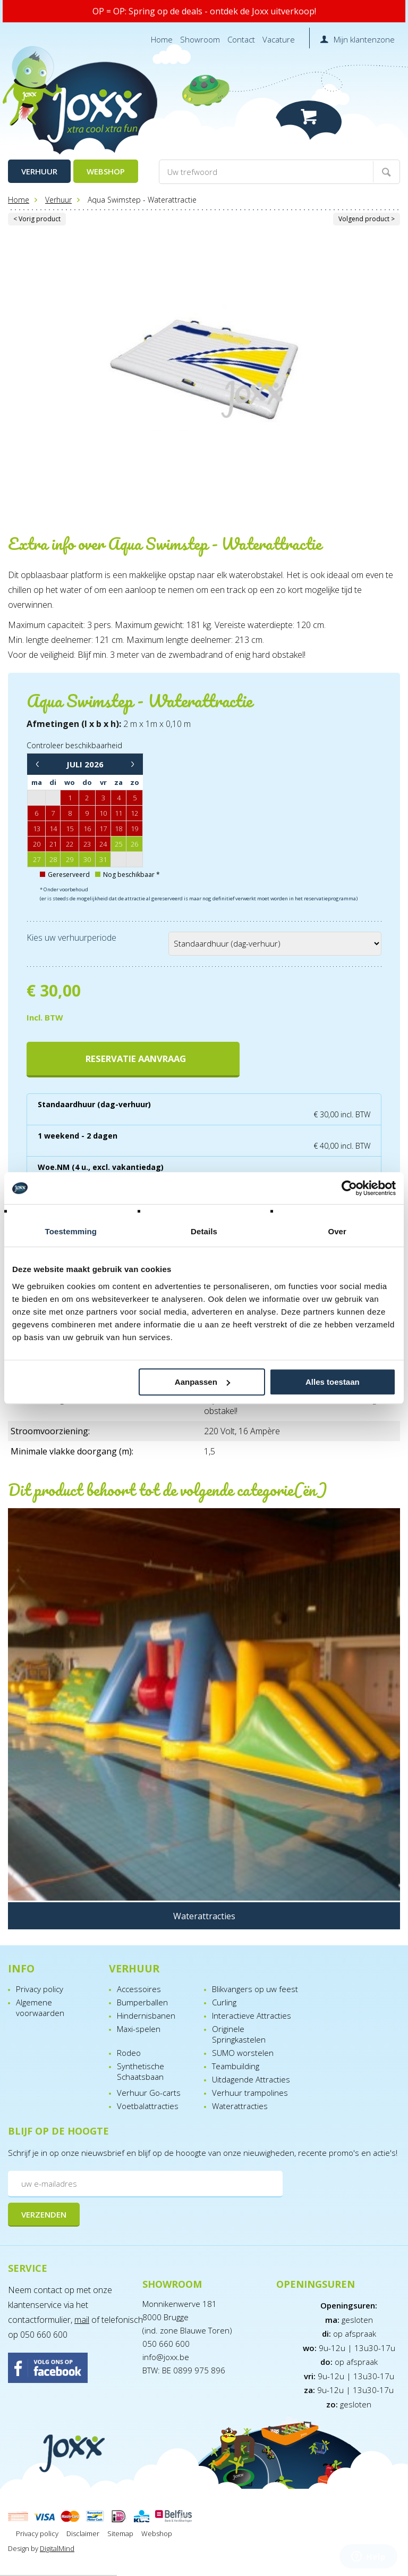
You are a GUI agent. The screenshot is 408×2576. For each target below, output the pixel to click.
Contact (241, 39)
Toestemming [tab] (71, 1231)
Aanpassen (202, 1381)
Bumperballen (142, 2002)
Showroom (200, 39)
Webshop (106, 171)
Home (162, 39)
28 (53, 859)
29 (69, 859)
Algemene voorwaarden (40, 2007)
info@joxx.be (165, 2357)
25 (118, 844)
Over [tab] (337, 1231)
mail (81, 2320)
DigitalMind (57, 2548)
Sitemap (120, 2533)
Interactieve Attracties (251, 2015)
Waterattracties (240, 2106)
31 (103, 859)
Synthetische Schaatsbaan (140, 2071)
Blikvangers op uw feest (255, 1989)
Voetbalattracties (147, 2106)
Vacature (278, 39)
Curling (224, 2002)
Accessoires (139, 1989)
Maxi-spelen (138, 2028)
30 (87, 859)
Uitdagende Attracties (251, 2079)
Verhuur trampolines (250, 2092)
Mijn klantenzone (364, 39)
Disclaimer (82, 2533)
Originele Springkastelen (239, 2034)
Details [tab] (204, 1231)
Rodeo (129, 2052)
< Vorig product (37, 218)
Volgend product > (366, 218)
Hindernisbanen (146, 2015)
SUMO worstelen (243, 2052)
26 (134, 844)
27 (36, 859)
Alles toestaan (332, 1381)
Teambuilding (235, 2066)
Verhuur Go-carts (149, 2092)
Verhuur (39, 171)
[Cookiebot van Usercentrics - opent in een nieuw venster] (349, 1188)
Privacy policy (39, 1989)
